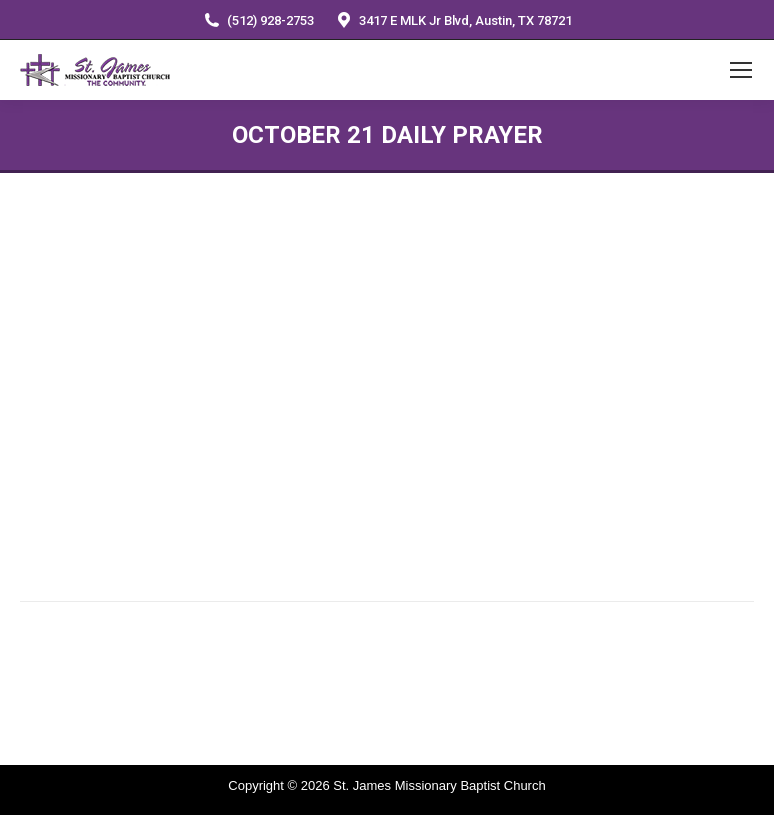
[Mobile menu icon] (741, 70)
